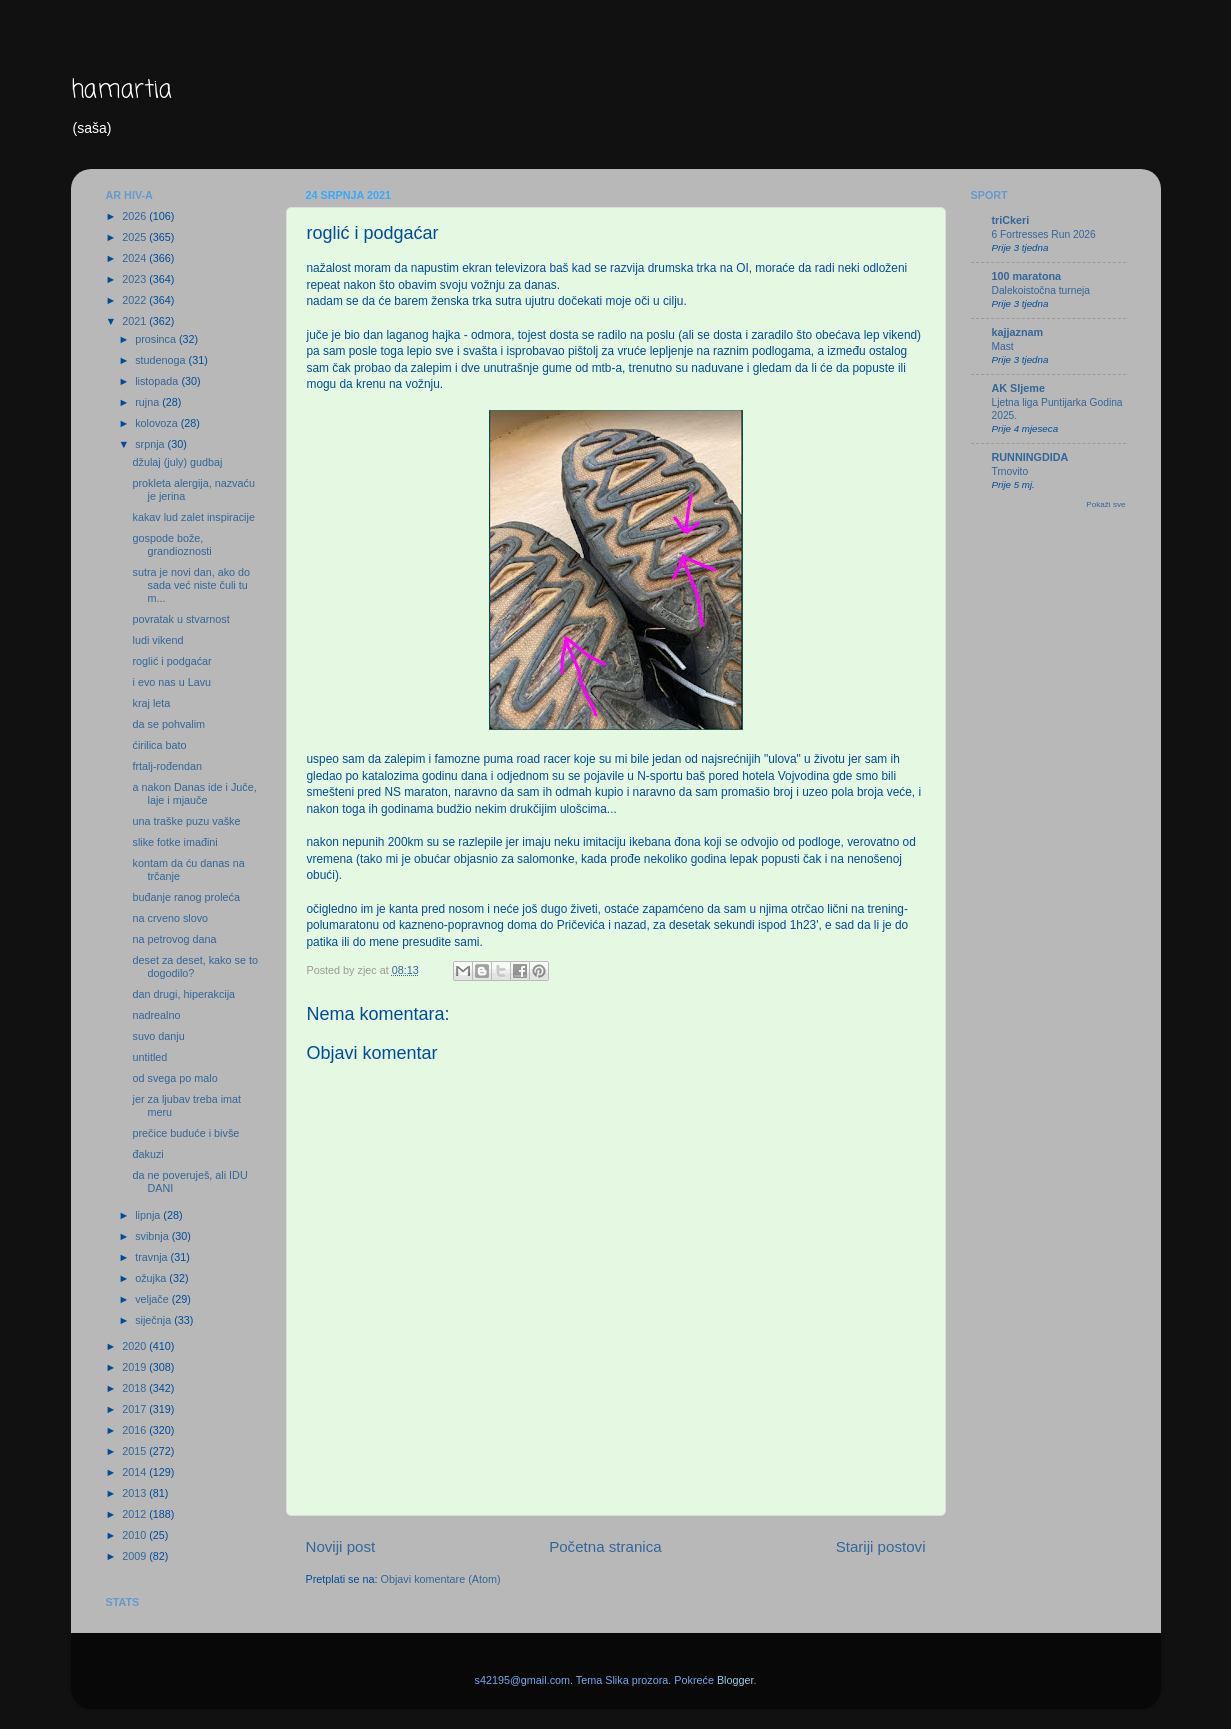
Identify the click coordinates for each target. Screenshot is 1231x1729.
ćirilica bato (159, 745)
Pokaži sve (1105, 504)
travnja (152, 1257)
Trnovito (1010, 471)
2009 (135, 1556)
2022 (135, 300)
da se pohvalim (168, 724)
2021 (135, 321)
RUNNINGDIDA (1030, 457)
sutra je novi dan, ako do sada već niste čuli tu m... (191, 585)
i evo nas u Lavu (171, 682)
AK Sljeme (1018, 388)
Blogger (735, 1680)
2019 (135, 1367)
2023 (135, 279)
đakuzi (147, 1154)
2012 (135, 1514)
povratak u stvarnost (180, 619)
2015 (135, 1451)
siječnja (154, 1320)
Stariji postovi (881, 1546)
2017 (135, 1409)
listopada (158, 381)
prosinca (157, 339)
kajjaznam (1018, 332)
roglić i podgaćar (171, 661)
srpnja (151, 444)
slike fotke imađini (174, 842)
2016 (135, 1430)
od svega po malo (174, 1078)
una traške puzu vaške (186, 821)
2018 (135, 1388)
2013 (135, 1493)
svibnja (153, 1236)
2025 (135, 237)
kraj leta (151, 703)
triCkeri (1011, 220)
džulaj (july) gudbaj (177, 462)
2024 (135, 258)
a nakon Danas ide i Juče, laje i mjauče (194, 793)
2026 (135, 216)
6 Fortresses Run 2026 (1044, 234)
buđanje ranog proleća (185, 897)
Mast (1003, 346)
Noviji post (341, 1546)
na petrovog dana (174, 939)
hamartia (121, 90)
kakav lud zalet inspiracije (193, 517)
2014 (135, 1472)
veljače (153, 1299)
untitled (149, 1057)
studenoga (161, 360)
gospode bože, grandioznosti (171, 544)
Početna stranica (605, 1546)
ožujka (152, 1278)
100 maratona (1027, 276)
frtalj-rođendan (167, 766)
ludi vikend (157, 640)
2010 (135, 1535)
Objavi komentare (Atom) (441, 1579)
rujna (148, 402)
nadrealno (156, 1015)
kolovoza (158, 423)
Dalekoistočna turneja (1041, 290)
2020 (135, 1346)
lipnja (149, 1215)
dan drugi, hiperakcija (183, 994)
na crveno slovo (170, 918)
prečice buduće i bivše (185, 1133)
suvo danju (158, 1036)
